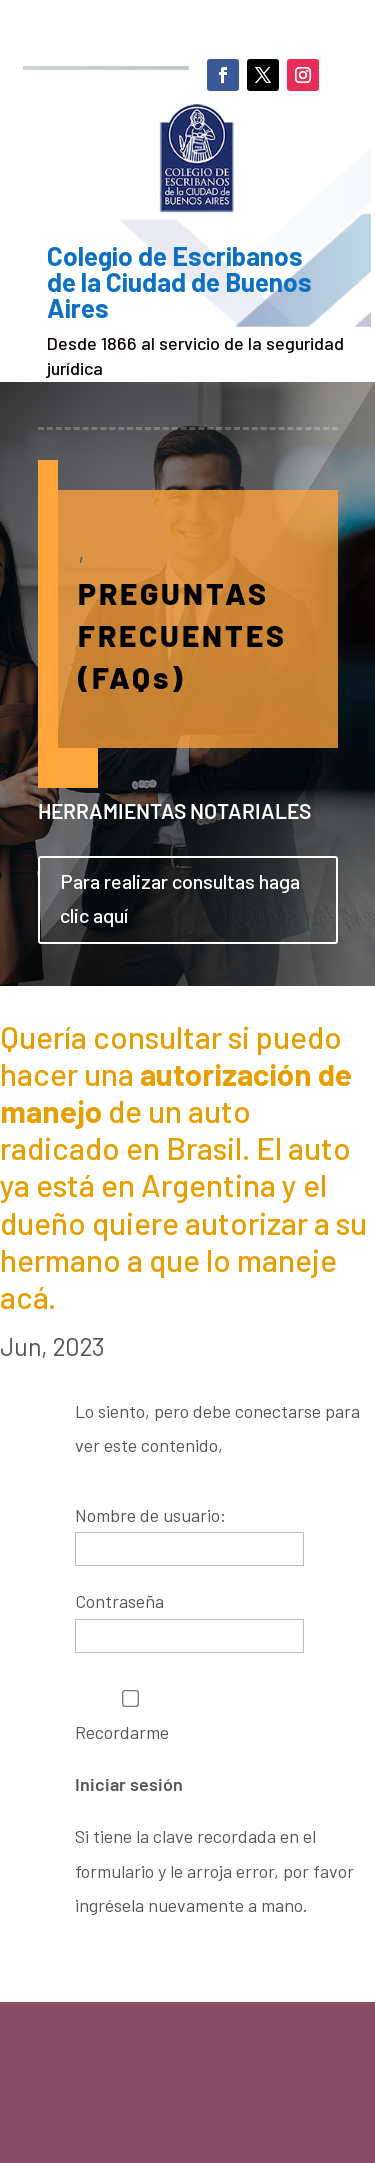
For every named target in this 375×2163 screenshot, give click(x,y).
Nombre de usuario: (150, 1515)
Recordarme (130, 1716)
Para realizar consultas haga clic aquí (180, 898)
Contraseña (119, 1601)
